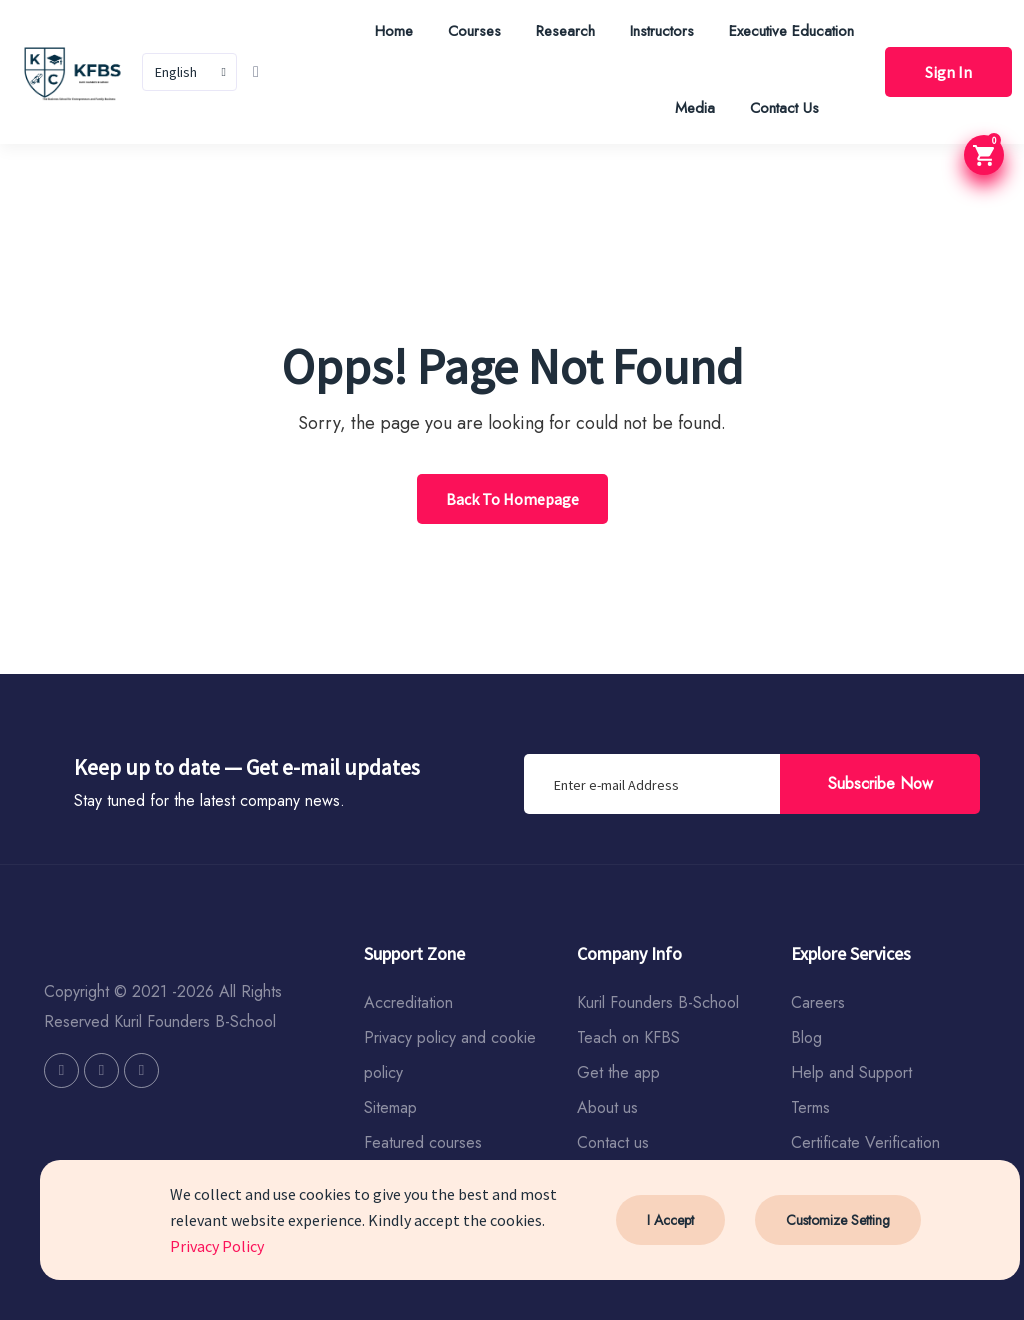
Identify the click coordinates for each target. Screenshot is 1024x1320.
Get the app (618, 1072)
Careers (818, 1002)
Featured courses (423, 1142)
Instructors (662, 31)
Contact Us (784, 108)
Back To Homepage (512, 499)
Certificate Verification (865, 1142)
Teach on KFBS (628, 1037)
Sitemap (390, 1107)
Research (565, 31)
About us (607, 1107)
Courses (474, 31)
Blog (806, 1037)
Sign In (948, 72)
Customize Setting (838, 1220)
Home (394, 31)
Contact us (613, 1142)
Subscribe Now (880, 783)
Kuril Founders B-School (658, 1002)
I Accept (670, 1220)
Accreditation (408, 1002)
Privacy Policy (217, 1246)
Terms (810, 1107)
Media (695, 108)
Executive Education (791, 31)
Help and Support (851, 1072)
